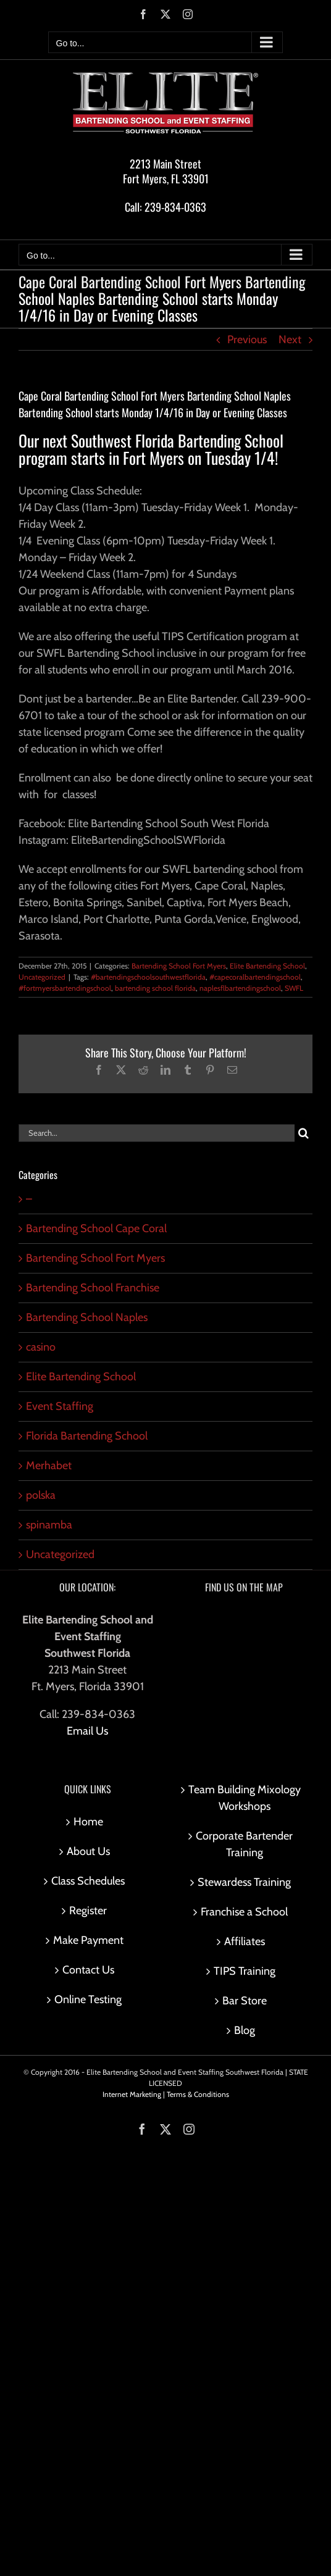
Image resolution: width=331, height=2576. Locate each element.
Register (88, 1910)
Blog (244, 2030)
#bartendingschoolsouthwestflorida (148, 977)
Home (88, 1821)
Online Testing (88, 1999)
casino (41, 1347)
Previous (247, 339)
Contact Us (88, 1970)
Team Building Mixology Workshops (244, 1798)
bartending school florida (155, 988)
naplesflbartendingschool (240, 988)
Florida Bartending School (87, 1436)
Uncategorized (42, 977)
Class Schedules (88, 1881)
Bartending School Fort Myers (179, 965)
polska (41, 1495)
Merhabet (49, 1465)
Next (290, 339)
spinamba (49, 1525)
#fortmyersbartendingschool (65, 988)
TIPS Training (244, 1971)
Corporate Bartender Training (244, 1844)
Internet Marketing (132, 2094)
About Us (88, 1851)
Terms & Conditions (198, 2094)
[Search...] (157, 1133)
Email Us (87, 1731)
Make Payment (88, 1940)
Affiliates (244, 1941)
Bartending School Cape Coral (96, 1228)
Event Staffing (59, 1406)
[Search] (303, 1133)
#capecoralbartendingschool (255, 977)
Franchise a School (244, 1912)
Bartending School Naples (87, 1317)
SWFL (294, 988)
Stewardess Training (244, 1882)
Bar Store (244, 2000)
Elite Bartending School (267, 965)
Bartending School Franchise (92, 1287)
